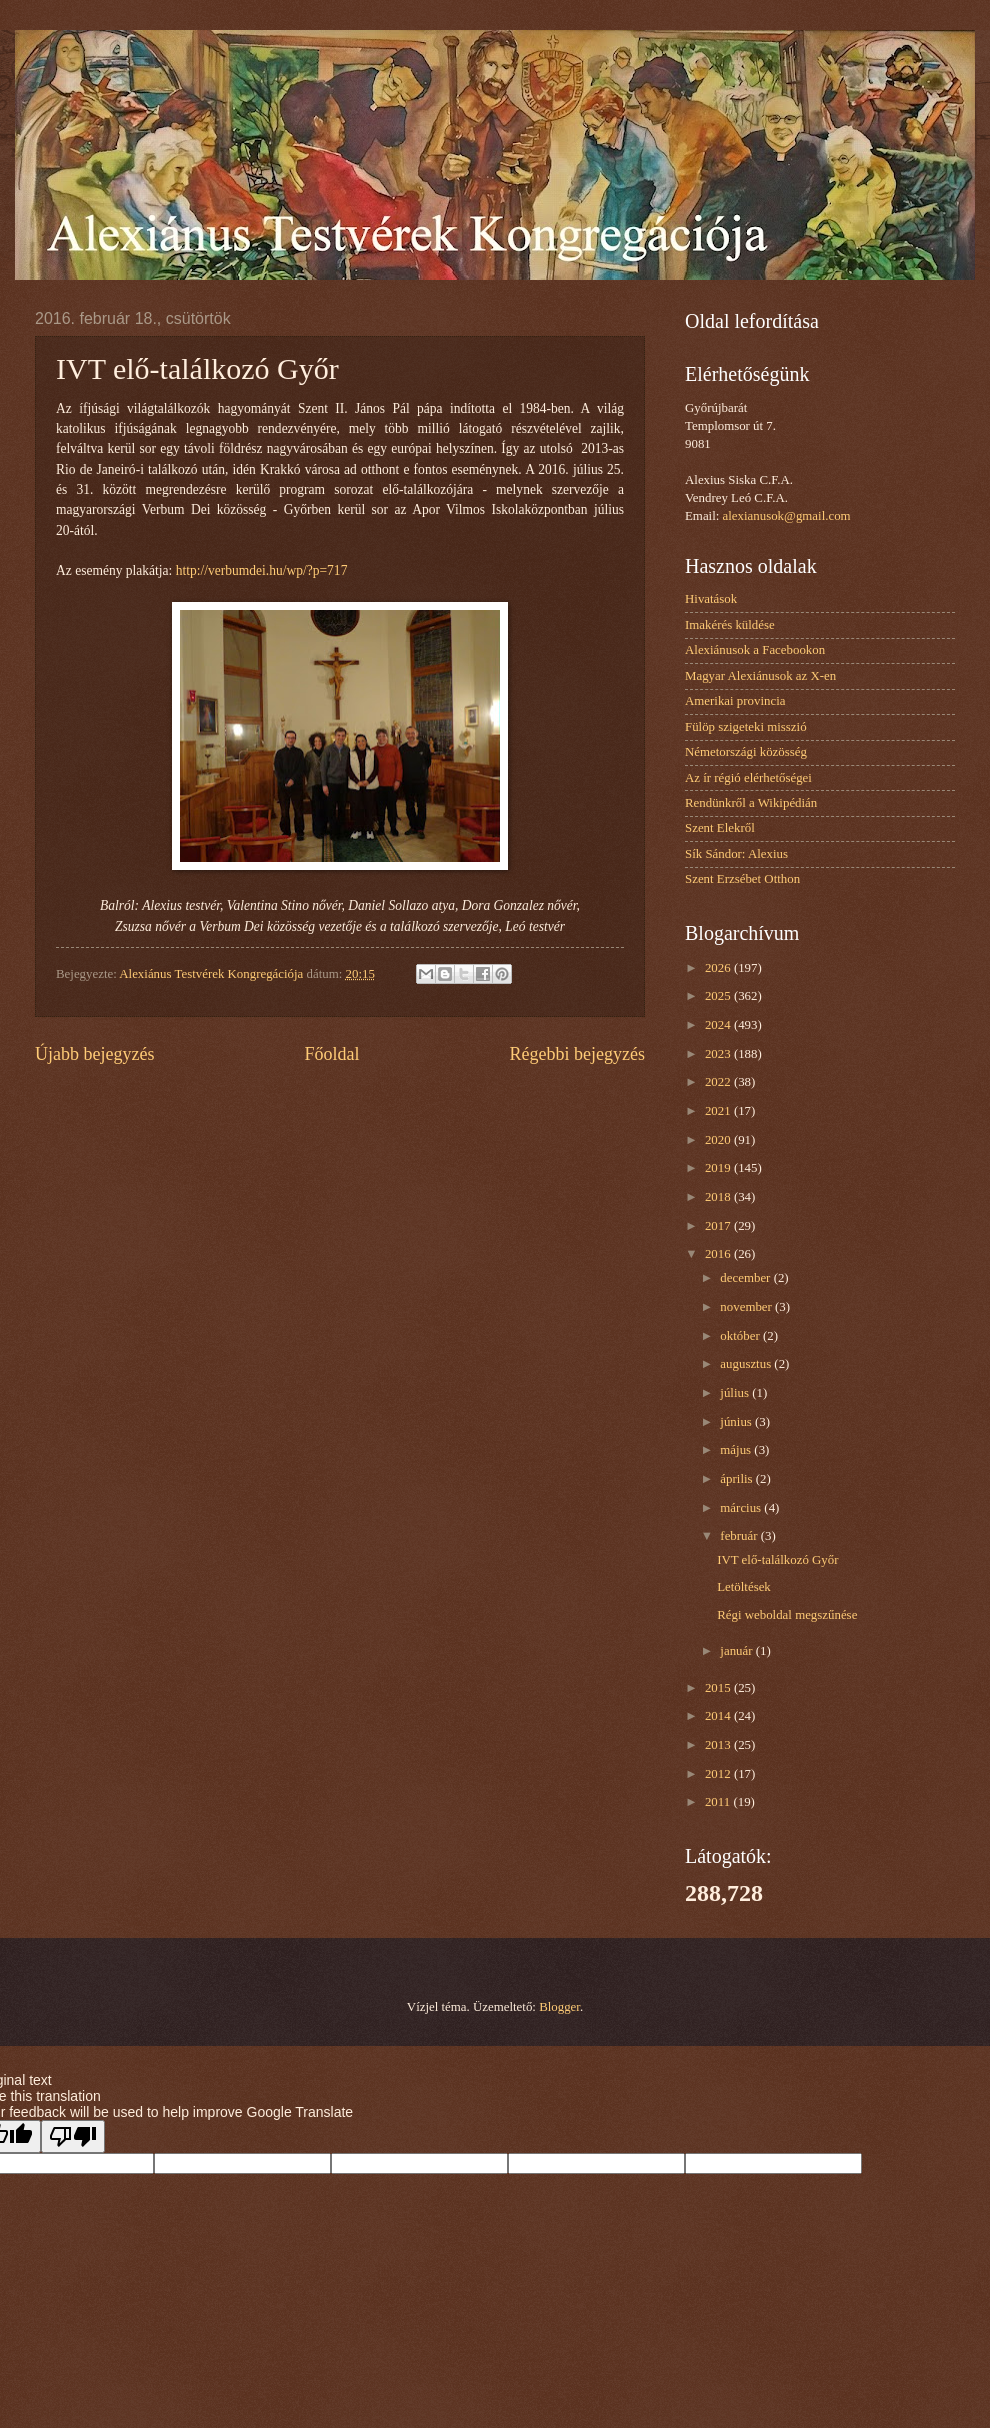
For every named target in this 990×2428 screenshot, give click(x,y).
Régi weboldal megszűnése (787, 1615)
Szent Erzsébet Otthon (742, 879)
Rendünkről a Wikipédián (751, 803)
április (737, 1479)
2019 (719, 1168)
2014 (719, 1716)
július (736, 1393)
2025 (719, 996)
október (741, 1336)
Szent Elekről (720, 828)
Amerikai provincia (735, 701)
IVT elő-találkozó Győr (777, 1560)
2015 (719, 1688)
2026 (719, 968)
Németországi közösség (746, 752)
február (740, 1536)
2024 (719, 1025)
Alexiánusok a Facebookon (755, 650)
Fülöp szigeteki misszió (746, 727)
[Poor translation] (73, 2136)
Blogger (559, 2007)
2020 (719, 1140)
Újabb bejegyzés (95, 1054)
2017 (719, 1226)
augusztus (747, 1364)
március (742, 1508)
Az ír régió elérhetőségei (748, 778)
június (737, 1422)
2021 (719, 1111)
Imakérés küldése (730, 625)
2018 (719, 1197)
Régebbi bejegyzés (577, 1054)
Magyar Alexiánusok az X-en (760, 676)
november (747, 1307)
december (746, 1278)
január (737, 1651)
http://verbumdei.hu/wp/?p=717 (262, 570)
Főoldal (331, 1054)
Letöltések (744, 1587)
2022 (719, 1082)
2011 (719, 1802)
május (737, 1450)
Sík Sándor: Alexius (736, 854)
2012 (719, 1774)
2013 (719, 1745)
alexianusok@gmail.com (787, 516)
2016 (719, 1254)
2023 (719, 1054)
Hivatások (711, 599)
